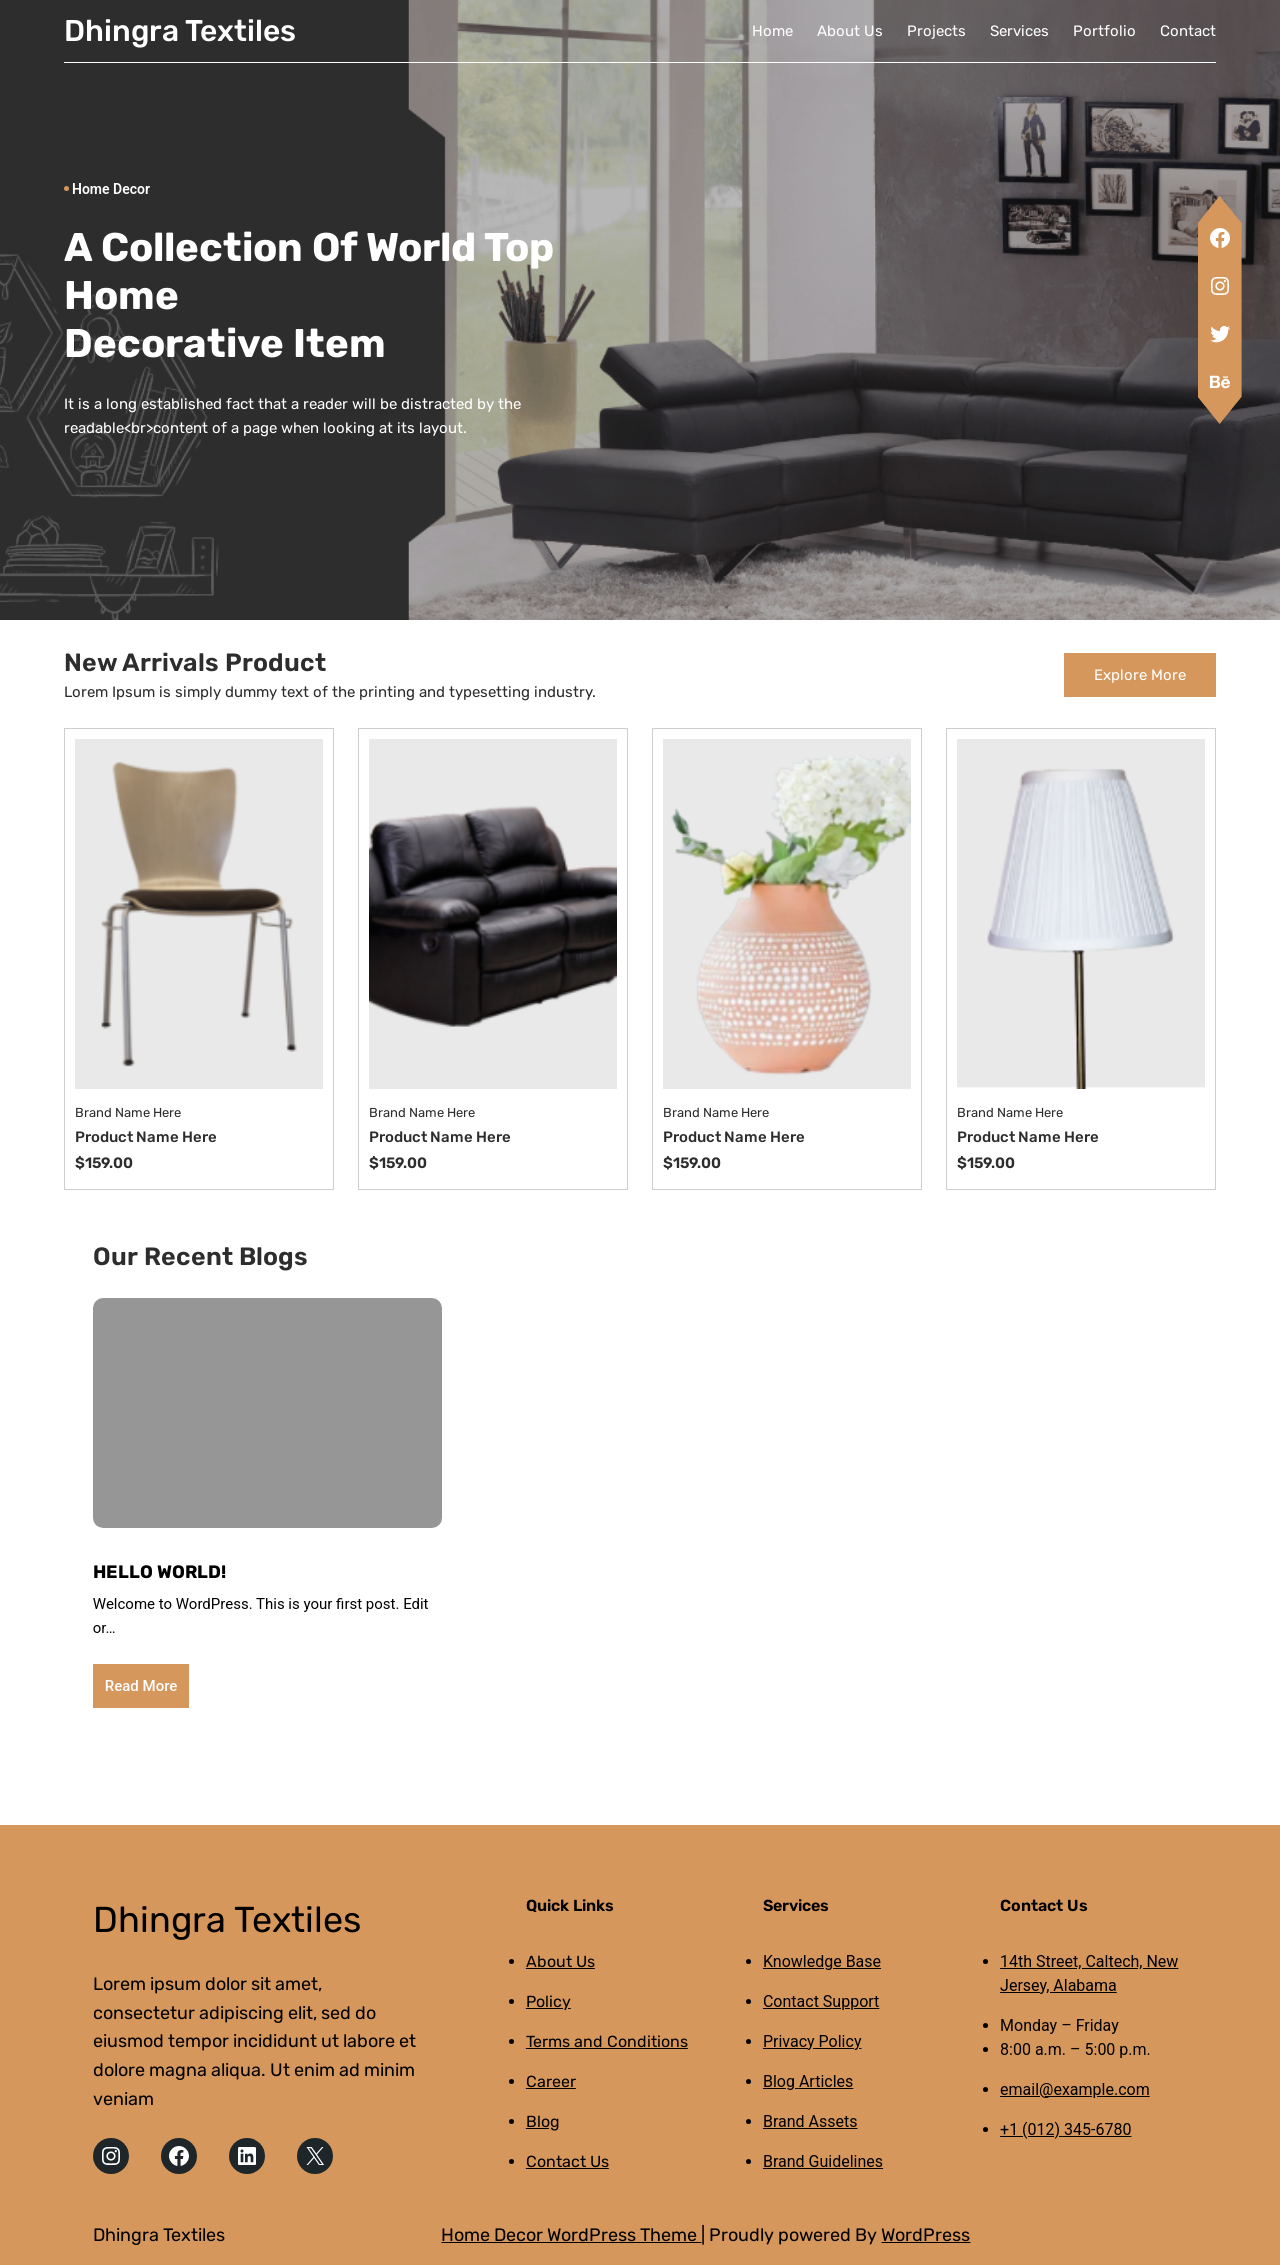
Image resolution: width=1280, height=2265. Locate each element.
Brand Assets (810, 2121)
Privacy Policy (812, 2041)
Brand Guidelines (823, 2161)
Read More (141, 1686)
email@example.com (1075, 2089)
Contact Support (821, 2001)
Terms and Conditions (607, 2041)
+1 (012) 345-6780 (1065, 2129)
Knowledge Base (822, 1961)
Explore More (1140, 675)
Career (551, 2081)
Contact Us (567, 2161)
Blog (543, 2121)
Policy (548, 2001)
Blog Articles (808, 2081)
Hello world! (159, 1572)
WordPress (925, 2235)
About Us (560, 1961)
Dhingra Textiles (180, 31)
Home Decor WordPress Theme (571, 2235)
